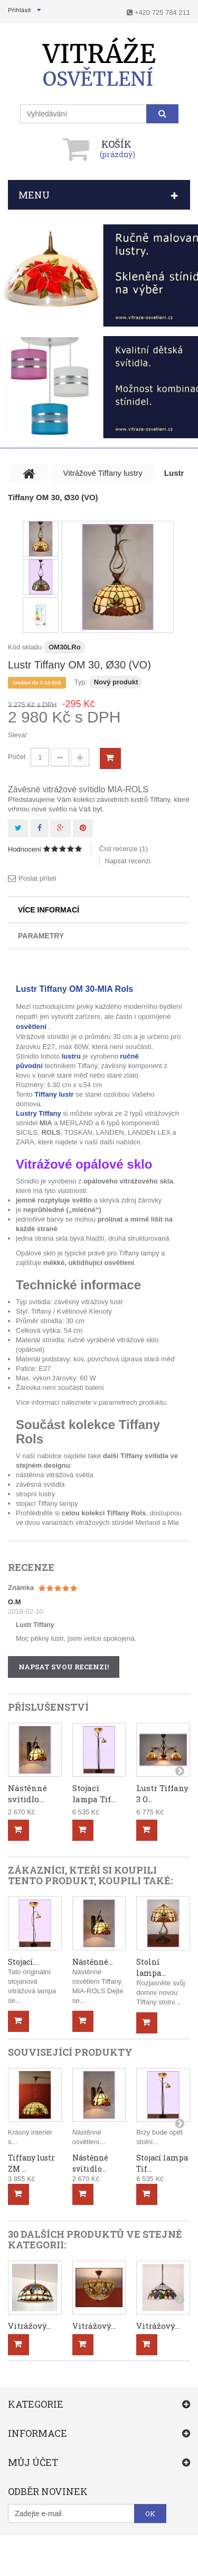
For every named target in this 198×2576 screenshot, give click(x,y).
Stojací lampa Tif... (94, 1793)
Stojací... (23, 1962)
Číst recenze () (123, 849)
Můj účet (33, 2462)
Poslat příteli (37, 878)
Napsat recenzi (128, 861)
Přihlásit (19, 10)
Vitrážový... (29, 2325)
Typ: (80, 682)
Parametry (41, 936)
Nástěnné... (92, 1962)
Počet (16, 757)
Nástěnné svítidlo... (27, 1793)
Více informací (48, 910)
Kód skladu (25, 647)
